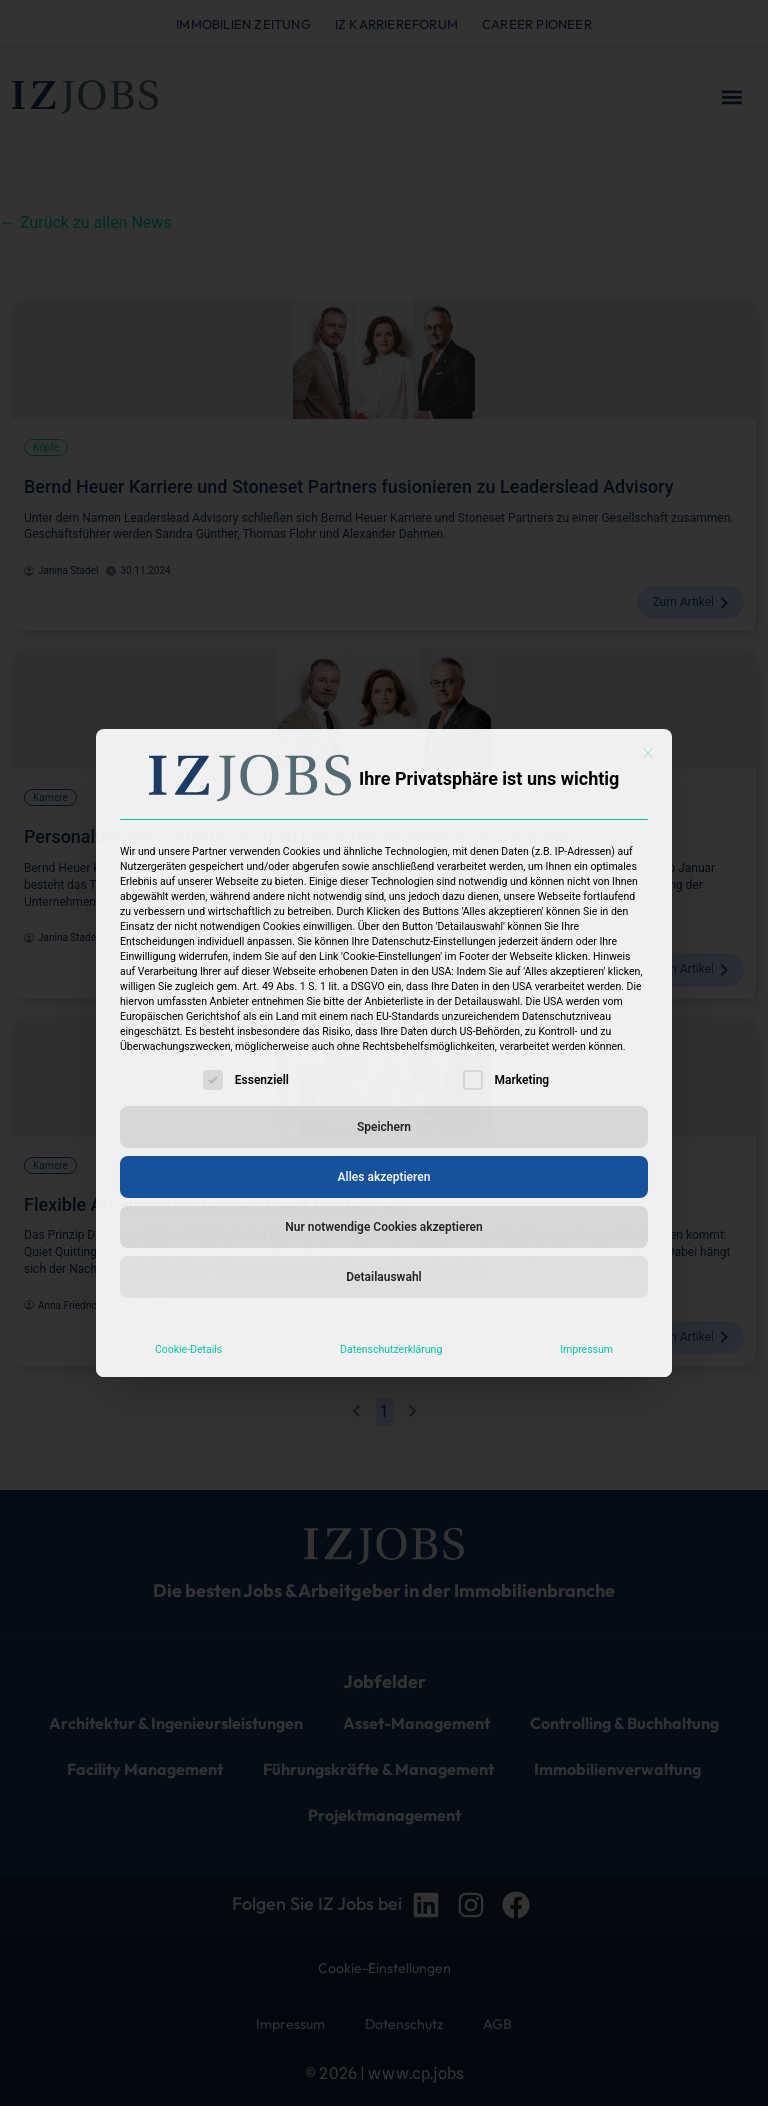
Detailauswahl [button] (383, 1277)
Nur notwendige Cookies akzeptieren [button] (384, 1227)
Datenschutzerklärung (391, 1349)
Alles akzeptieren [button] (384, 1177)
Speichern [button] (384, 1127)
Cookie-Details (188, 1349)
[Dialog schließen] (648, 753)
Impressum (586, 1349)
